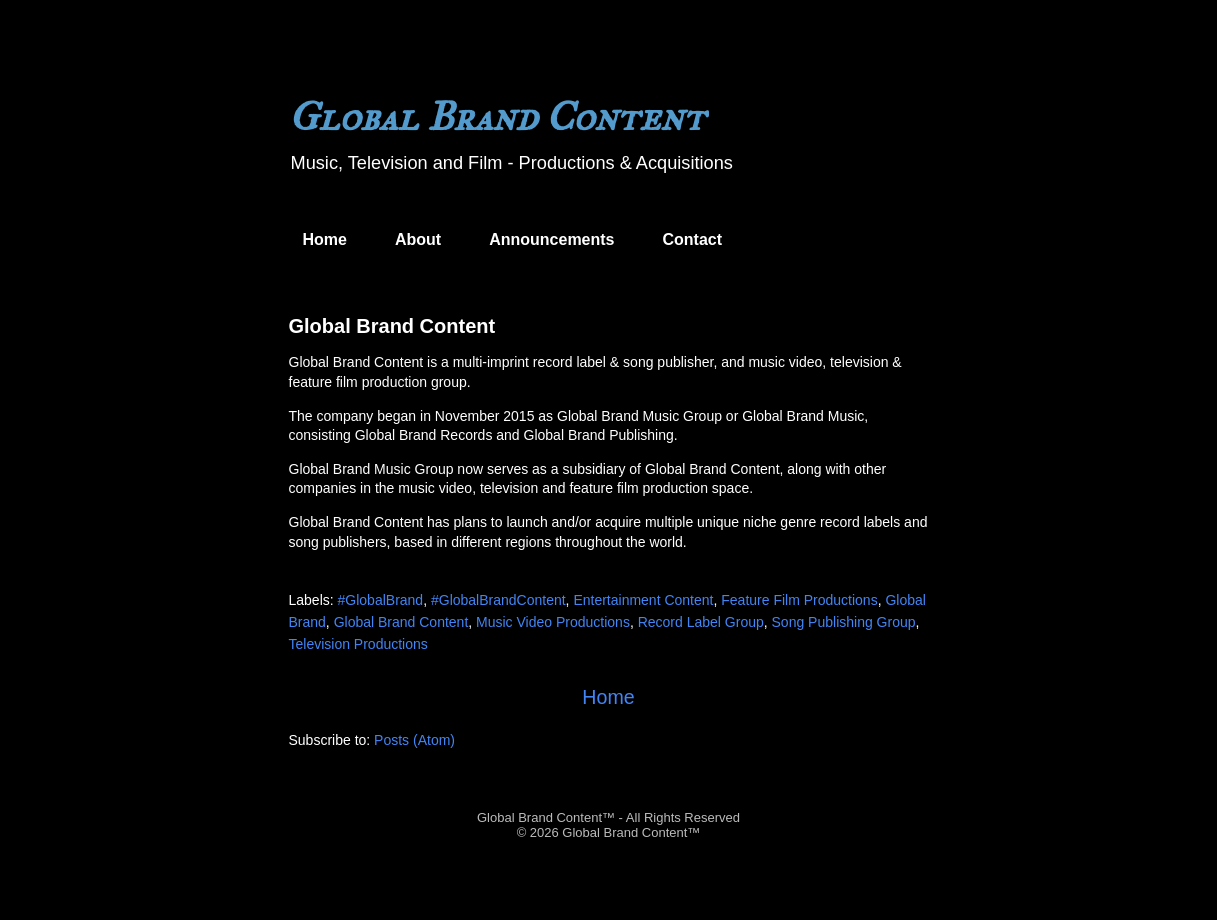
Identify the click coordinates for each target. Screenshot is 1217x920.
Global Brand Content (392, 326)
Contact (693, 239)
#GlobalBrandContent (498, 600)
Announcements (551, 239)
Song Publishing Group (844, 622)
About (418, 239)
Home (325, 239)
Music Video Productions (553, 622)
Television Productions (358, 644)
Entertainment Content (643, 600)
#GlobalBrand (381, 600)
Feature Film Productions (799, 600)
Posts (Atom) (414, 740)
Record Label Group (701, 622)
